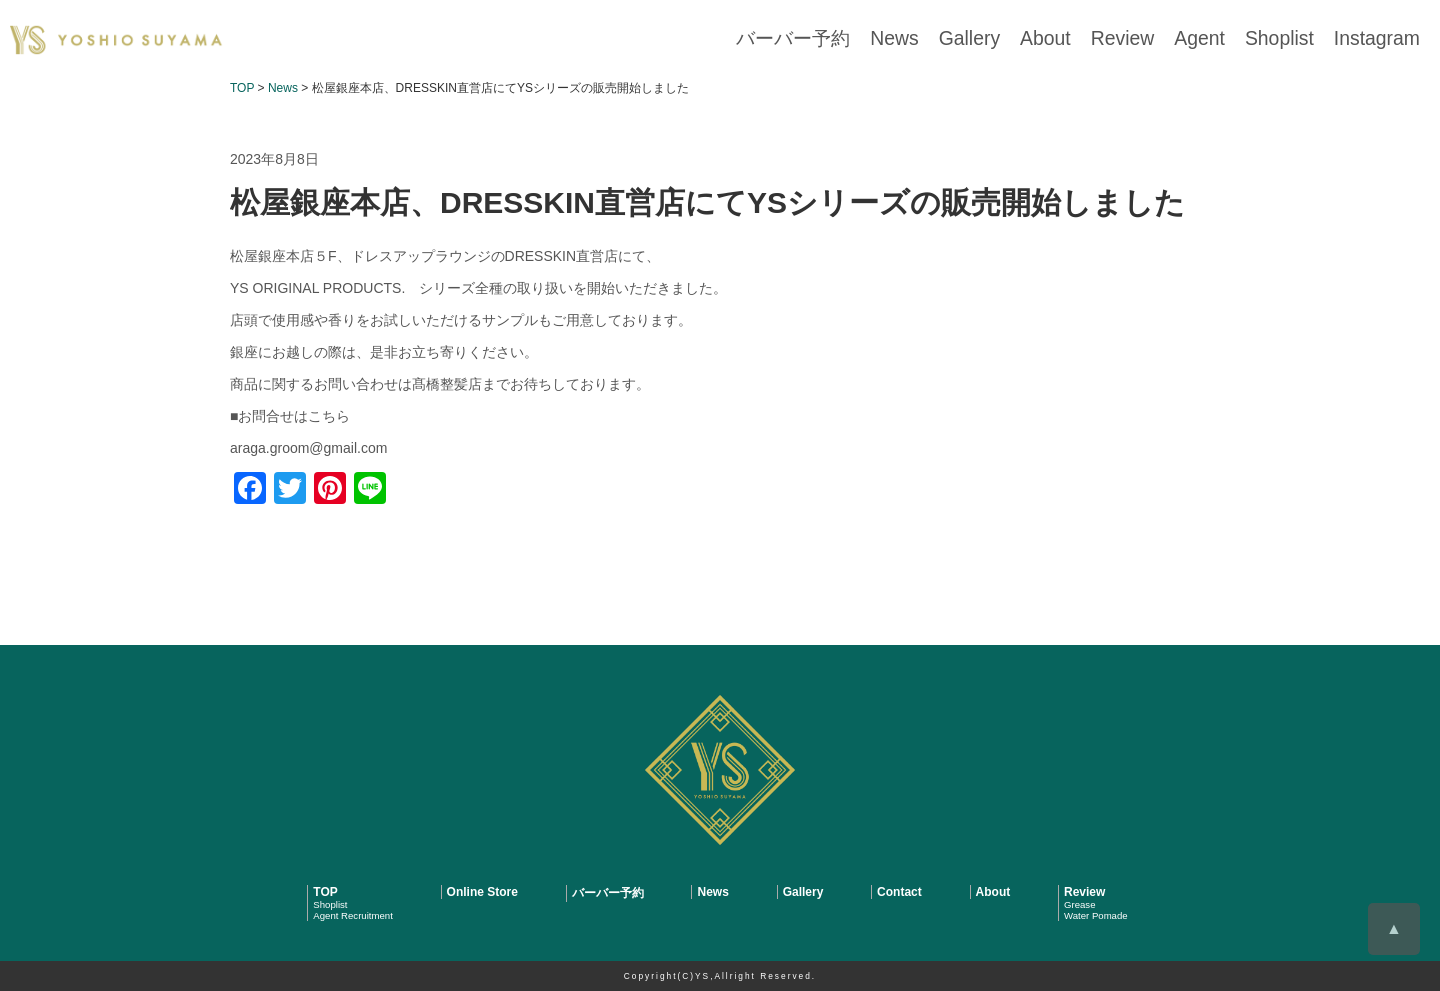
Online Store (482, 892)
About (1097, 39)
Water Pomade (1096, 915)
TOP (325, 892)
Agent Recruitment (352, 915)
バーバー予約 (877, 39)
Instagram (1384, 39)
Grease (1079, 904)
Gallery (1030, 39)
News (965, 39)
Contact (899, 892)
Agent (1231, 39)
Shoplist (1300, 39)
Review (1164, 39)
